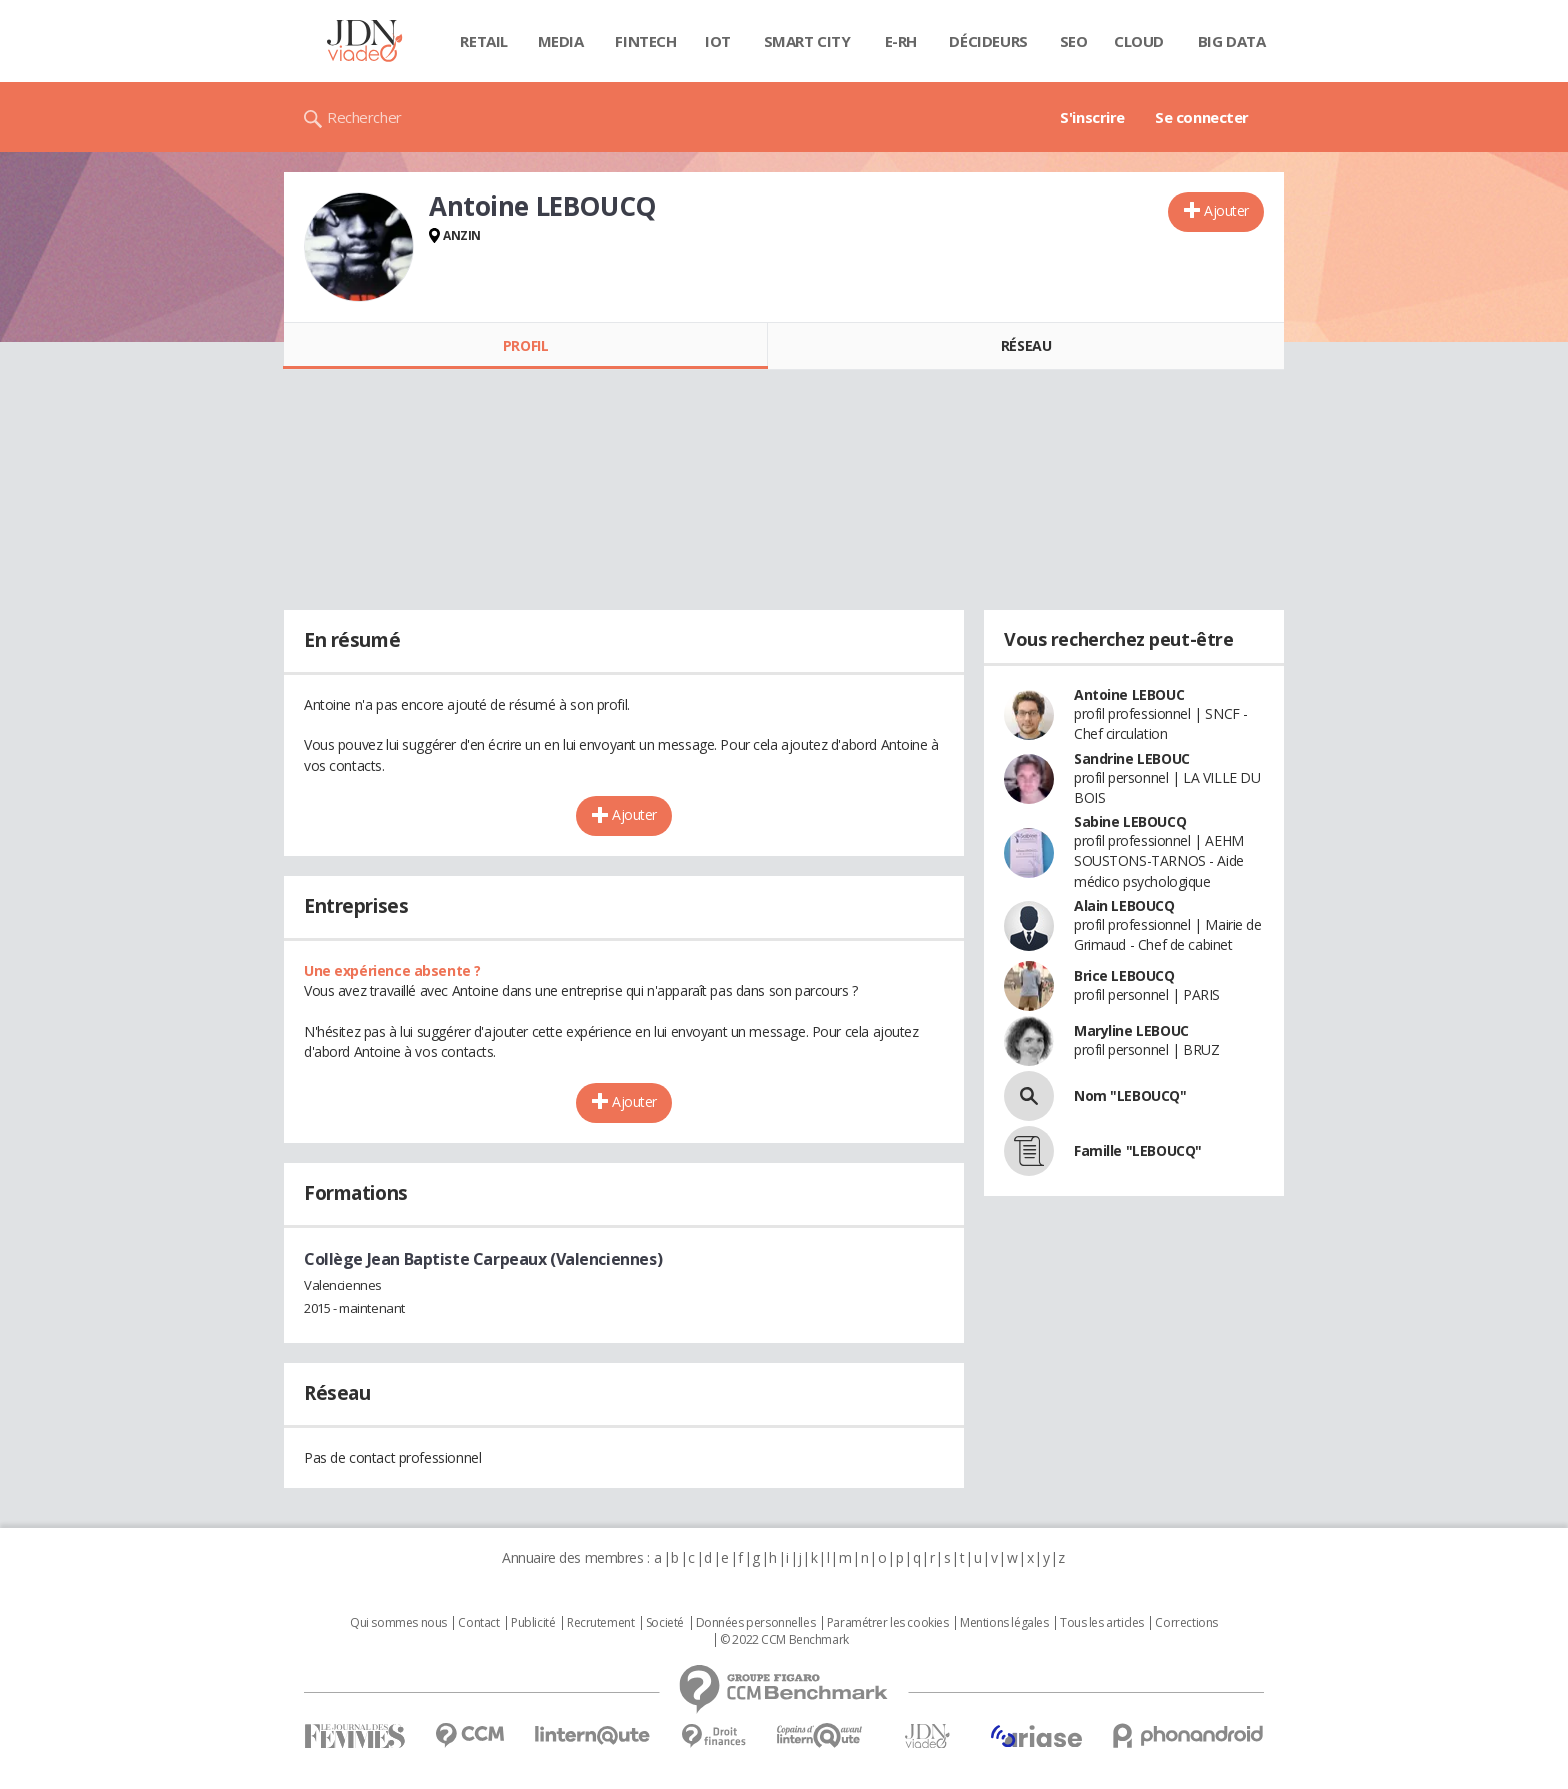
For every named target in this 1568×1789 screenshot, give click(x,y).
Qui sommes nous (398, 1623)
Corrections (1186, 1623)
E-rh (901, 41)
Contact (478, 1623)
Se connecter (1202, 117)
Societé (665, 1623)
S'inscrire (1092, 117)
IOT (718, 41)
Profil (525, 345)
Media (561, 41)
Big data (1232, 41)
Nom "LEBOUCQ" (1130, 1095)
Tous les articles (1102, 1623)
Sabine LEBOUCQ (1130, 821)
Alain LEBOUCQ (1124, 905)
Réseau (1026, 345)
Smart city (807, 41)
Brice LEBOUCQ (1124, 975)
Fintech (645, 41)
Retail (483, 41)
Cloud (1139, 41)
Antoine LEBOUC (1129, 694)
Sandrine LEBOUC (1132, 758)
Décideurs (988, 41)
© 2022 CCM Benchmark (784, 1640)
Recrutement (600, 1623)
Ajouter (1226, 210)
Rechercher (364, 117)
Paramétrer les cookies (888, 1623)
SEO (1074, 41)
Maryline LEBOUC (1131, 1030)
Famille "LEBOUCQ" (1138, 1150)
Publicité (533, 1623)
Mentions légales (1004, 1623)
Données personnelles (756, 1623)
